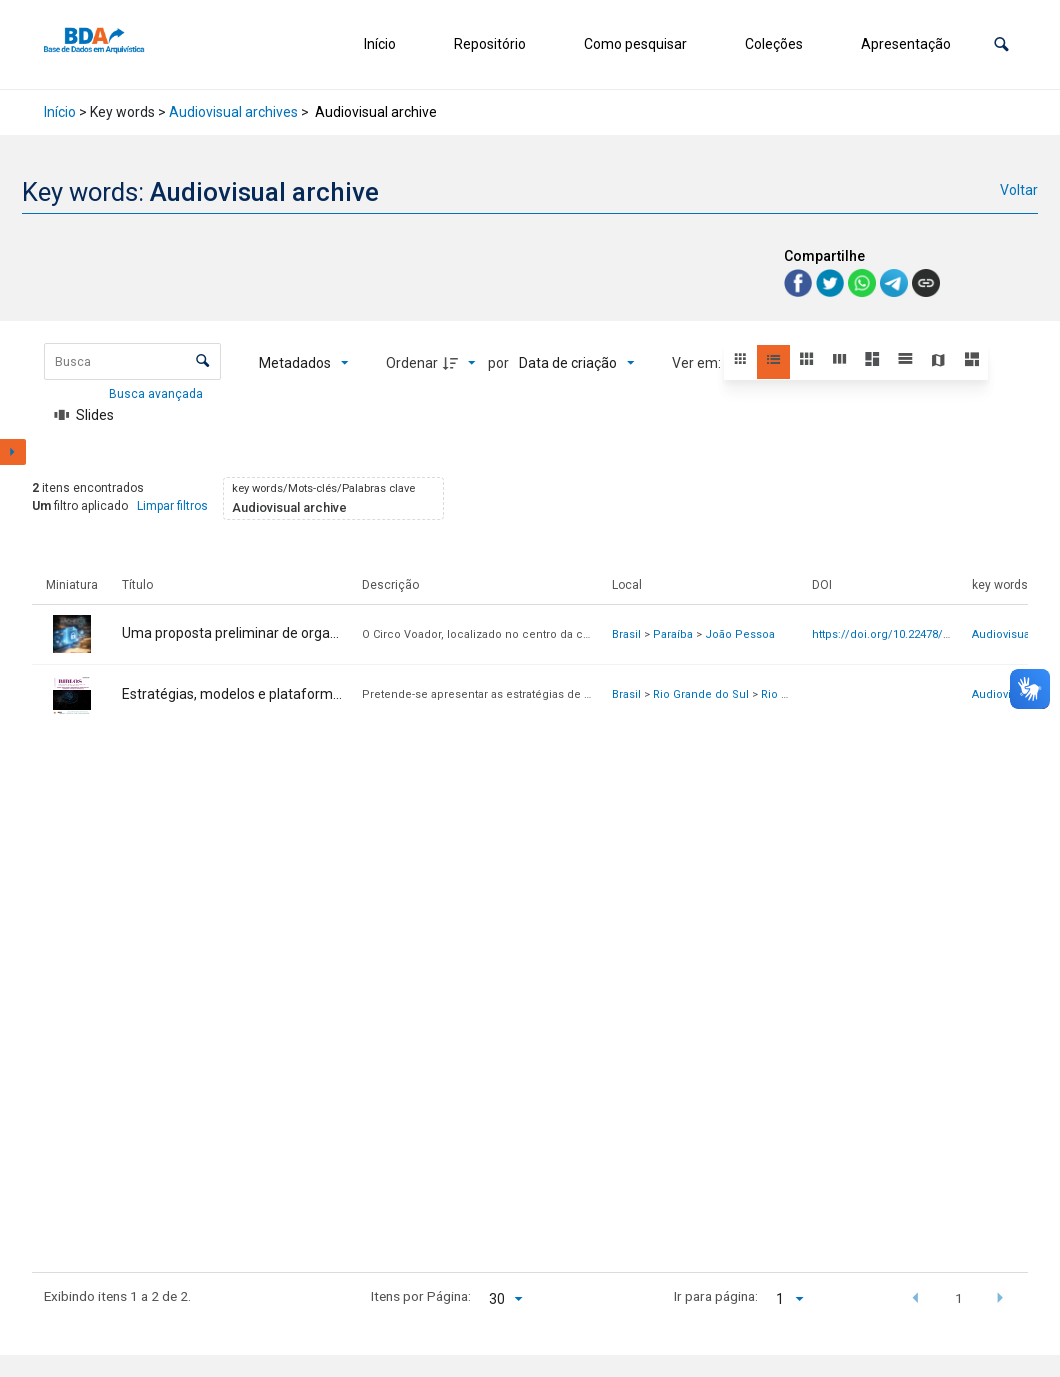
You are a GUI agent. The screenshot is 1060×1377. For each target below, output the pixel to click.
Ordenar (412, 363)
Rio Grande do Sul (701, 694)
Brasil (626, 634)
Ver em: (698, 363)
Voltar (1019, 190)
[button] (1001, 44)
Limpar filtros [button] (172, 506)
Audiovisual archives (233, 112)
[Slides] (84, 415)
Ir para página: (716, 1296)
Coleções (774, 44)
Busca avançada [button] (157, 394)
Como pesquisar (635, 44)
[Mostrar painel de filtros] (13, 452)
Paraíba (673, 634)
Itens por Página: (421, 1296)
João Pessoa (740, 634)
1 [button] (959, 1298)
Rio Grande (790, 694)
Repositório (490, 44)
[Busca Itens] (132, 361)
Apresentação (906, 44)
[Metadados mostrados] (304, 363)
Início (380, 44)
